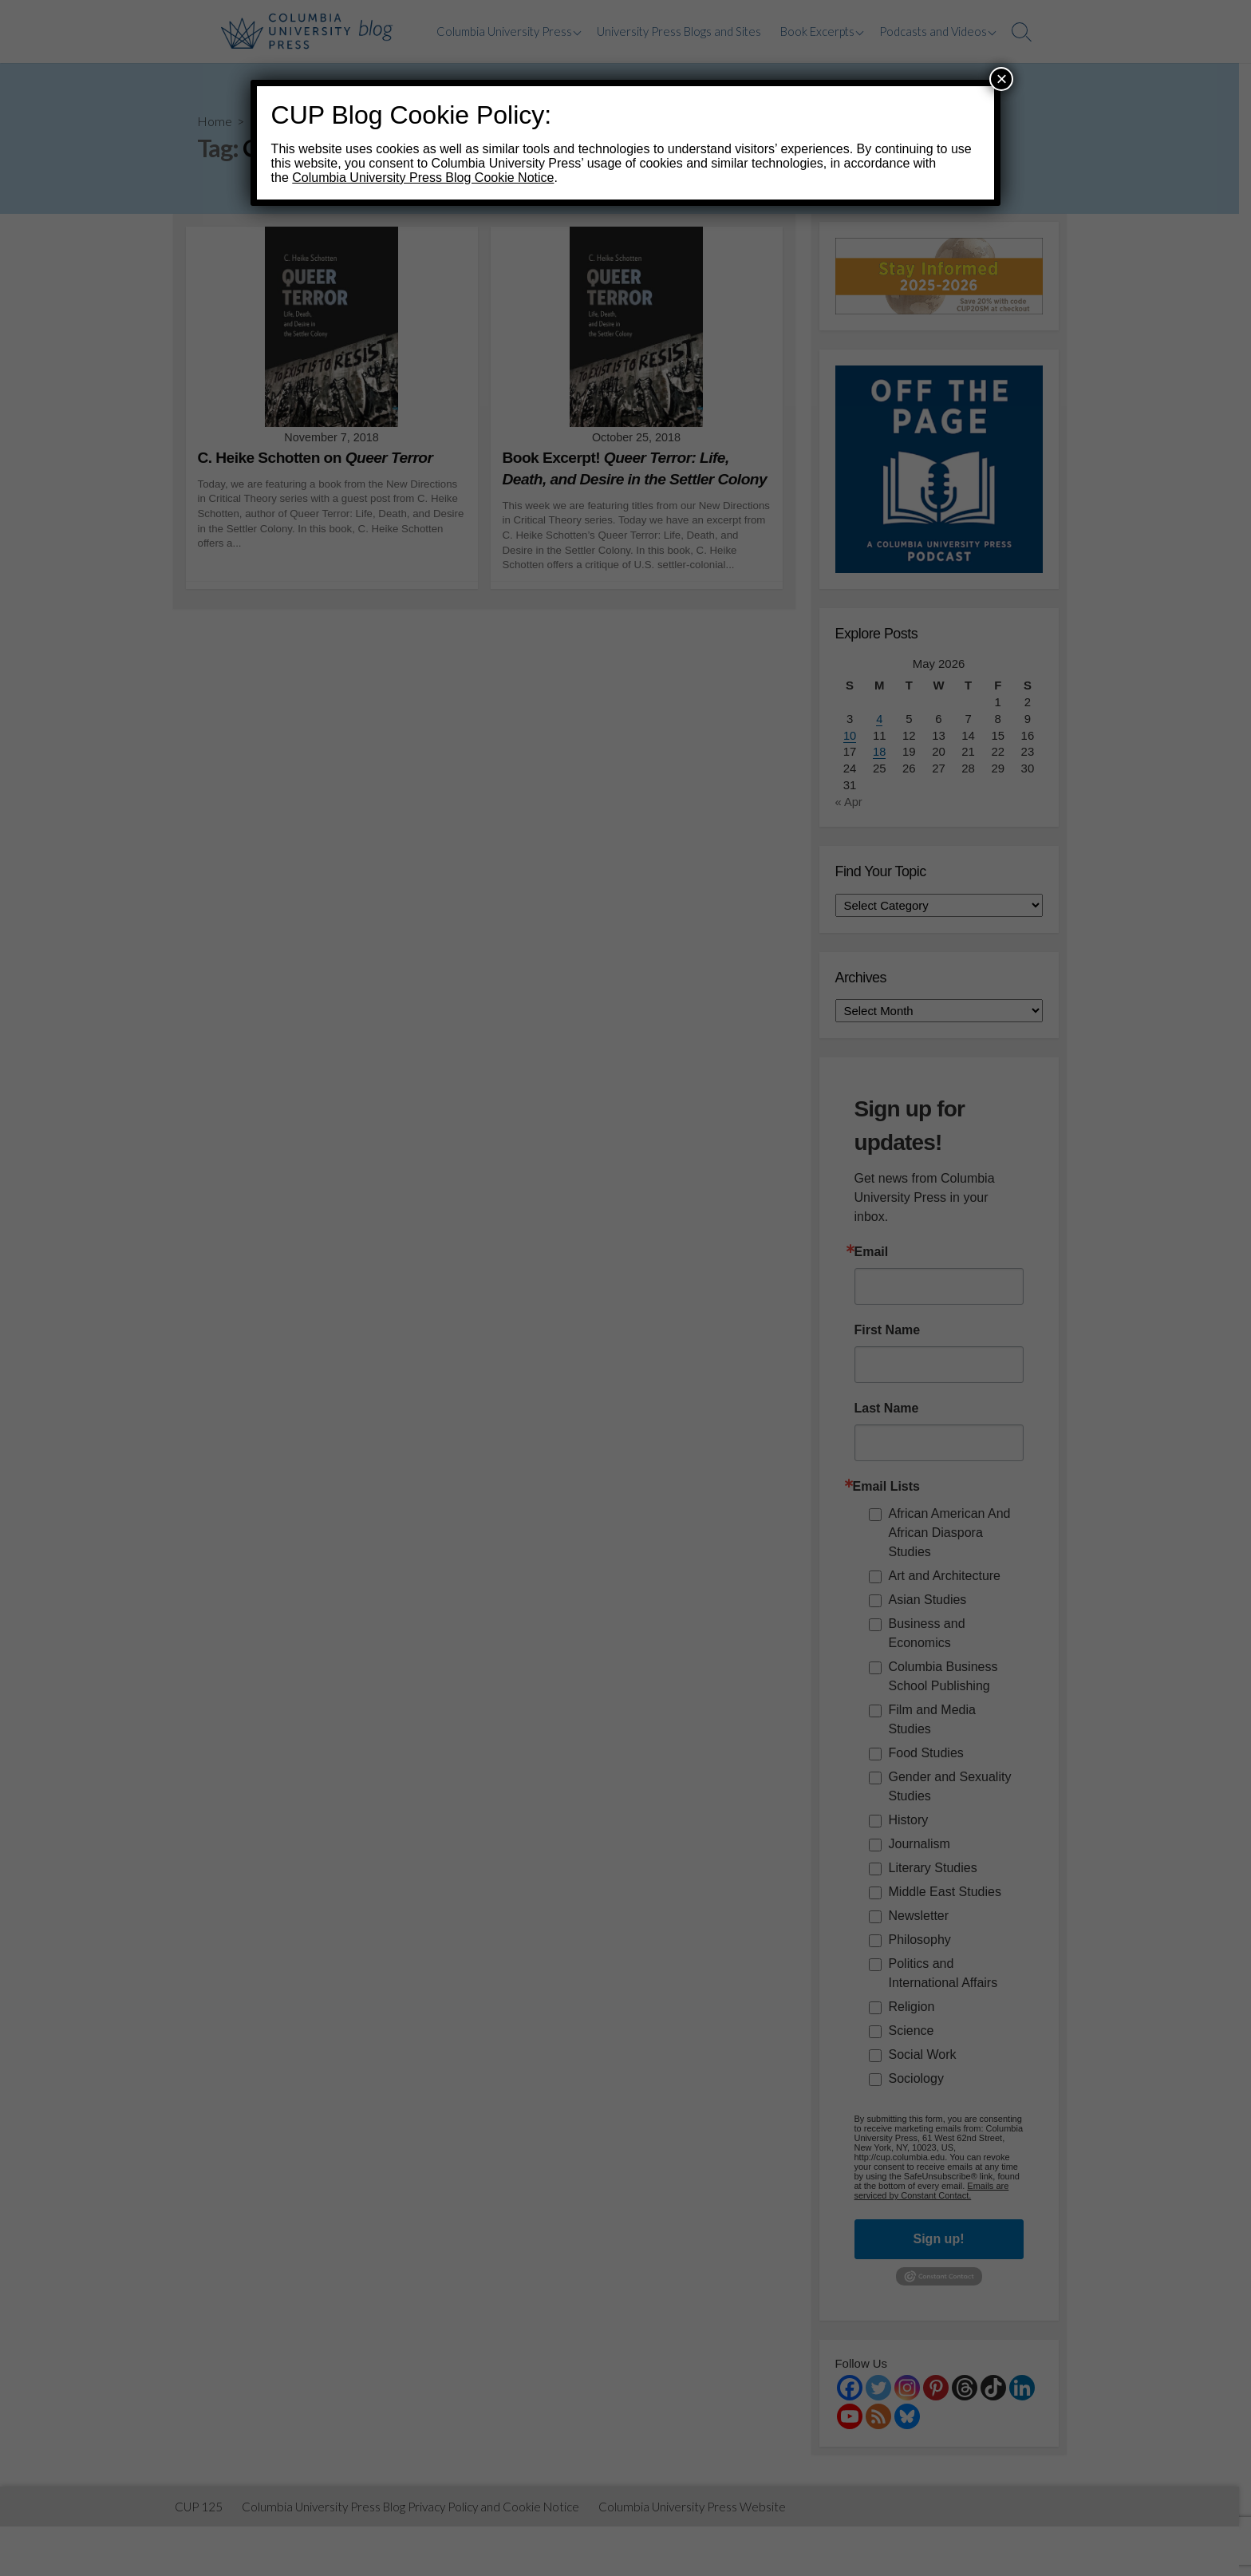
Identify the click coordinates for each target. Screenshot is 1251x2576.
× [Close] (1001, 78)
